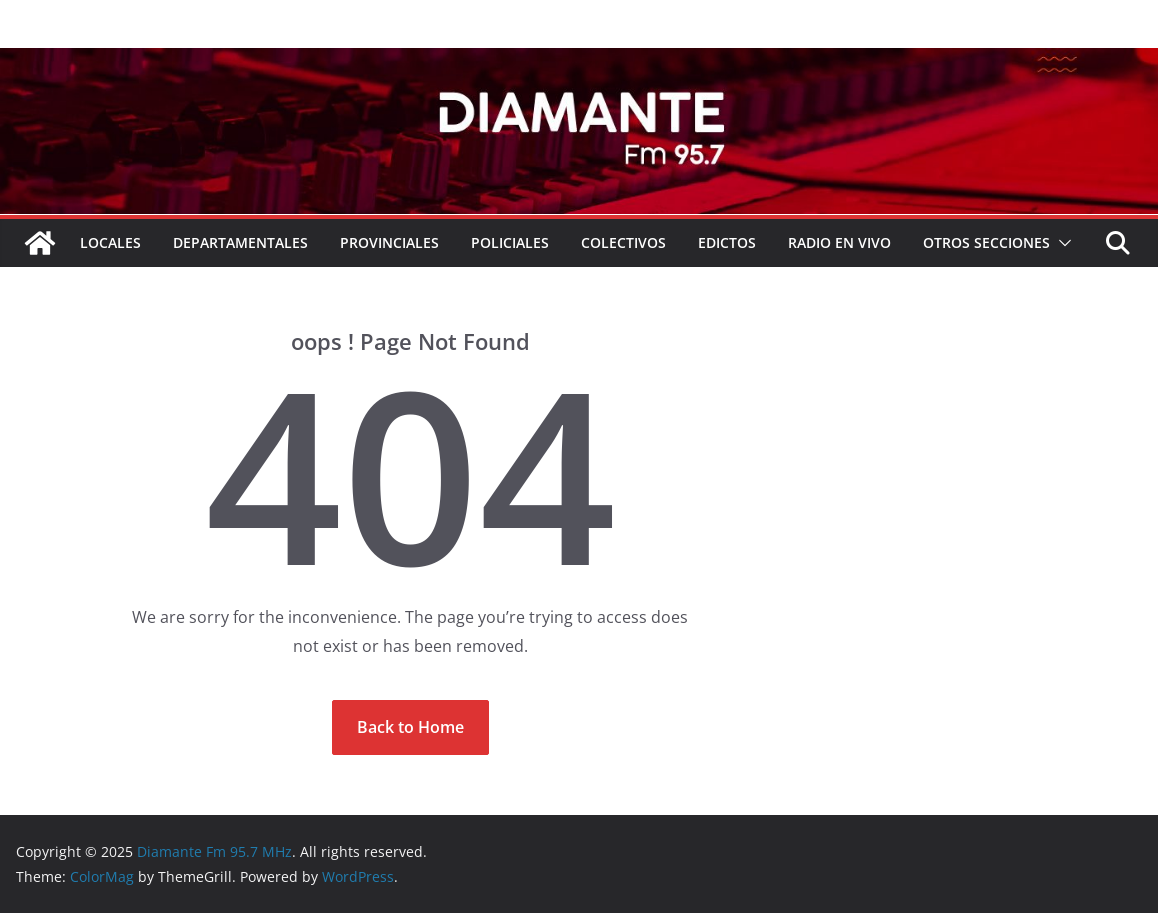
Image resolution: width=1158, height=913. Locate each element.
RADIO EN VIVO (839, 242)
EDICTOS (727, 242)
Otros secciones (986, 242)
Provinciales (389, 242)
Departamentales (240, 242)
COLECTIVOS (623, 242)
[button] (1061, 243)
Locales (110, 242)
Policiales (510, 242)
